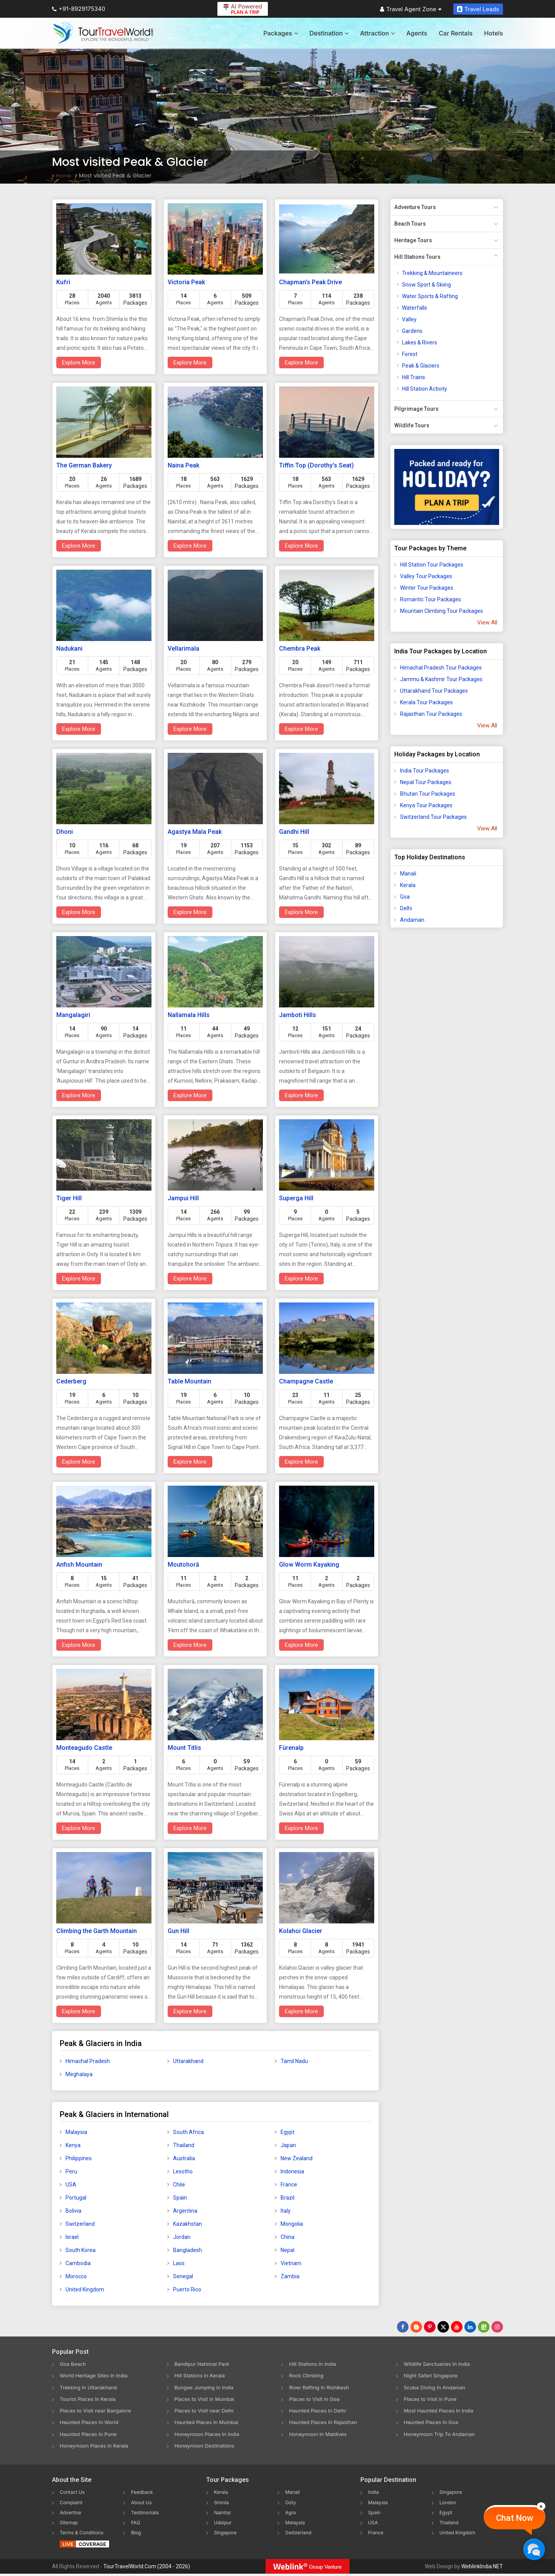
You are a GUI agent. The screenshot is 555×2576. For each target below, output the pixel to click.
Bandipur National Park (204, 2363)
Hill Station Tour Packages (431, 565)
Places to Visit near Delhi (206, 2411)
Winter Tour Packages (426, 588)
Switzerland (80, 2224)
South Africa (188, 2132)
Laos (179, 2263)
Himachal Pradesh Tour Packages (441, 668)
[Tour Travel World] (103, 33)
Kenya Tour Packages (426, 805)
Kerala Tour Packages (426, 702)
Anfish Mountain (79, 1564)
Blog (137, 2534)
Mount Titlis (184, 1747)
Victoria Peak (186, 282)
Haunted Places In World (91, 2423)
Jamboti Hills (297, 1015)
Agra (291, 2514)
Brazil (287, 2198)
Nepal (287, 2250)
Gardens (412, 331)
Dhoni (64, 831)
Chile (179, 2184)
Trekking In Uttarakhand (90, 2387)
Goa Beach (73, 2363)
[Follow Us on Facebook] (403, 2327)
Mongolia (292, 2224)
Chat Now (514, 2518)
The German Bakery (84, 465)
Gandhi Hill (294, 831)
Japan (288, 2145)
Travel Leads (478, 9)
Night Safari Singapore (432, 2375)
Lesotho (183, 2171)
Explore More (78, 362)
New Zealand (297, 2158)
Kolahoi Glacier (300, 1931)
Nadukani (69, 648)
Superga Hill (296, 1198)
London (449, 2504)
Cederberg (71, 1381)
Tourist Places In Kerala (89, 2399)
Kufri (63, 282)
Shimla (222, 2504)
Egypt (287, 2132)
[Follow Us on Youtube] (456, 2327)
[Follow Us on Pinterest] (430, 2327)
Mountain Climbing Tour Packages (441, 611)
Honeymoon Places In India (209, 2435)
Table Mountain (189, 1381)
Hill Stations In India (314, 2363)
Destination (329, 33)
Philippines (79, 2158)
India (374, 2494)
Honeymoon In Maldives (319, 2435)
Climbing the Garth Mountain (96, 1931)
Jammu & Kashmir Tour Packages (441, 679)
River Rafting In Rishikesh (321, 2387)
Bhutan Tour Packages (427, 794)
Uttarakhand (188, 2061)
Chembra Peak (299, 648)
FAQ (136, 2524)
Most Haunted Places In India (441, 2411)
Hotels (493, 33)
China (287, 2237)
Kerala (407, 885)
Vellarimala (183, 648)
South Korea (81, 2250)
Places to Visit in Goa (316, 2399)
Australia (184, 2158)
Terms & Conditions (84, 2534)
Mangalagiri (73, 1015)
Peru (71, 2171)
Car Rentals (456, 33)
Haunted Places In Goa (433, 2423)
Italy (286, 2211)
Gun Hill (178, 1931)
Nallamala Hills (189, 1015)
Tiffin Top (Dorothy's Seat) (316, 465)
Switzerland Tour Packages (433, 817)
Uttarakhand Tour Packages (434, 691)
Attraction (377, 33)
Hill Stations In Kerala (201, 2375)
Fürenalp (291, 1747)
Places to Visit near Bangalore (98, 2411)
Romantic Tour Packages (430, 599)
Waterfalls (414, 308)
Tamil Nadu (294, 2061)
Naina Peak (183, 465)
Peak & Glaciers (420, 366)
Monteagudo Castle (84, 1747)
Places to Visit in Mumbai (207, 2399)
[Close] (541, 2506)
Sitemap (70, 2524)
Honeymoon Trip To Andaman (442, 2435)
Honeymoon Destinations (207, 2447)
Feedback (143, 2494)
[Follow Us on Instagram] (497, 2327)
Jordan (181, 2237)
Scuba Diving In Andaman (436, 2387)
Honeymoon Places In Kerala (96, 2447)
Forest (409, 354)
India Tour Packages (424, 771)
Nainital (223, 2514)
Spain (180, 2198)
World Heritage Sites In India (96, 2375)
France (289, 2184)
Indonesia (292, 2171)
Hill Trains (413, 377)
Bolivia (73, 2211)
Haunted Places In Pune (90, 2435)
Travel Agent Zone (411, 9)
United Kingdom (85, 2289)
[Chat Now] (534, 2549)
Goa (405, 897)
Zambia (290, 2276)
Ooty (291, 2504)
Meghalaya (79, 2074)
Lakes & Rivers (419, 342)
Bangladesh (187, 2250)
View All (487, 622)
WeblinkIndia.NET (482, 2569)
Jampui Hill (183, 1198)
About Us (143, 2504)
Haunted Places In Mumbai (209, 2423)
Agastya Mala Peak (195, 831)
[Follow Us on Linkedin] (470, 2327)
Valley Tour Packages (426, 576)
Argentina (185, 2211)
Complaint (73, 2504)
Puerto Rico (187, 2289)
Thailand (183, 2145)
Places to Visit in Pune (432, 2399)
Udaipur (224, 2524)
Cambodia (78, 2263)
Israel (72, 2237)
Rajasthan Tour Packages (431, 714)
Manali (408, 873)
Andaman (412, 920)
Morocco (76, 2276)
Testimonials (147, 2514)
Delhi (406, 908)
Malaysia (76, 2132)
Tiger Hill (69, 1198)
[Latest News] (416, 2327)
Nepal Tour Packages (425, 782)
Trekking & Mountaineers (432, 273)
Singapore (227, 2534)
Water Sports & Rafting (430, 296)
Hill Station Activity (424, 389)
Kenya (73, 2145)
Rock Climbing (307, 2375)
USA (71, 2184)
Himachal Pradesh (88, 2061)
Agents (416, 33)
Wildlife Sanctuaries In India (439, 2363)
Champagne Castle (306, 1381)
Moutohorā (183, 1564)
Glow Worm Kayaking (309, 1564)
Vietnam (291, 2263)
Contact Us (74, 2494)
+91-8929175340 (78, 8)
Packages (280, 33)
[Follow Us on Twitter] (443, 2327)
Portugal (76, 2198)
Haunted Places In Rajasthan (325, 2423)
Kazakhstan (187, 2224)
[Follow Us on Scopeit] (483, 2327)
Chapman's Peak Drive (310, 282)
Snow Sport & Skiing (426, 285)
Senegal (183, 2276)
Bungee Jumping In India (206, 2387)
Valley (409, 319)
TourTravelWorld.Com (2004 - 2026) (146, 2569)
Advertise (72, 2514)
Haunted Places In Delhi (319, 2411)
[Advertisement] (421, 1055)
